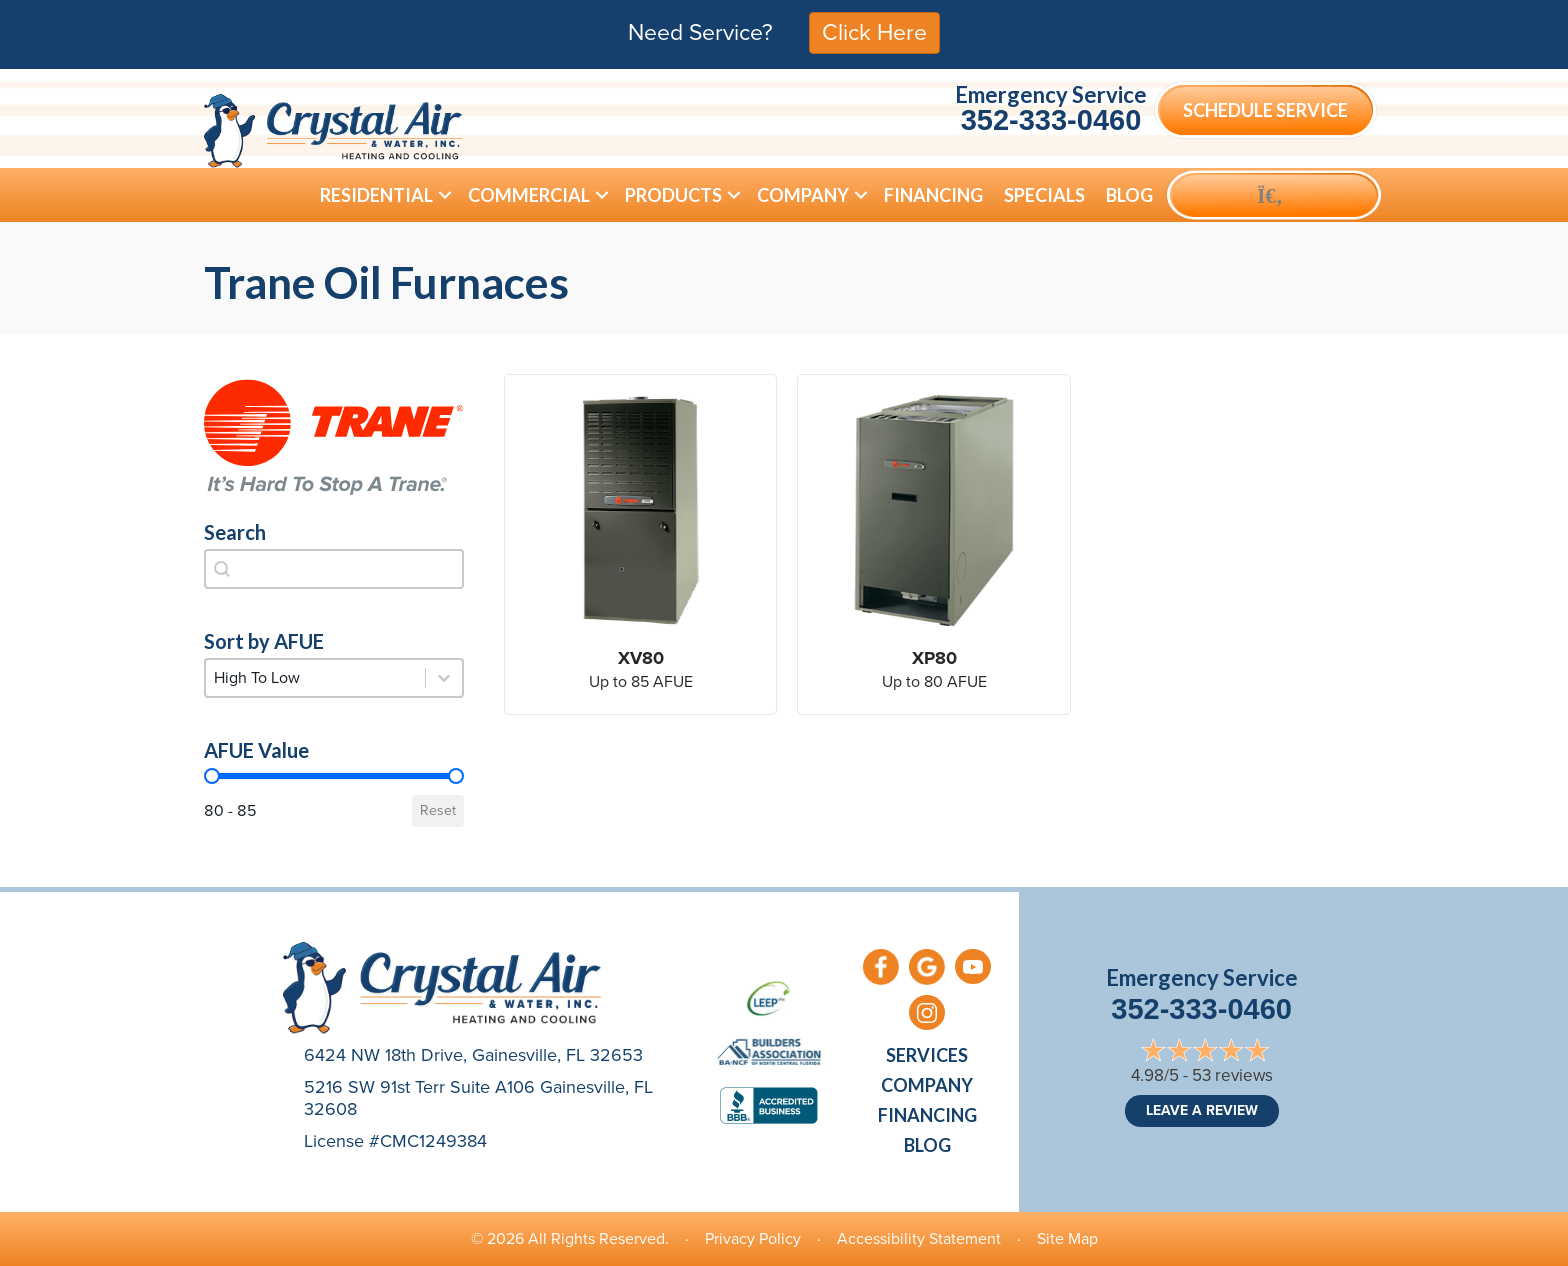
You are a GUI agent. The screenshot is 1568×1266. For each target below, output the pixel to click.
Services (927, 1055)
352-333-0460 (1051, 120)
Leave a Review (1202, 1110)
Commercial (529, 195)
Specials (1044, 195)
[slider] (212, 776)
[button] (445, 195)
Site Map (1067, 1238)
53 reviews (1232, 1075)
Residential (376, 195)
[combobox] (334, 569)
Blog (1129, 195)
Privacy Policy (753, 1238)
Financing (933, 195)
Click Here (874, 32)
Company (803, 195)
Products (673, 195)
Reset (438, 810)
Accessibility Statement (919, 1238)
